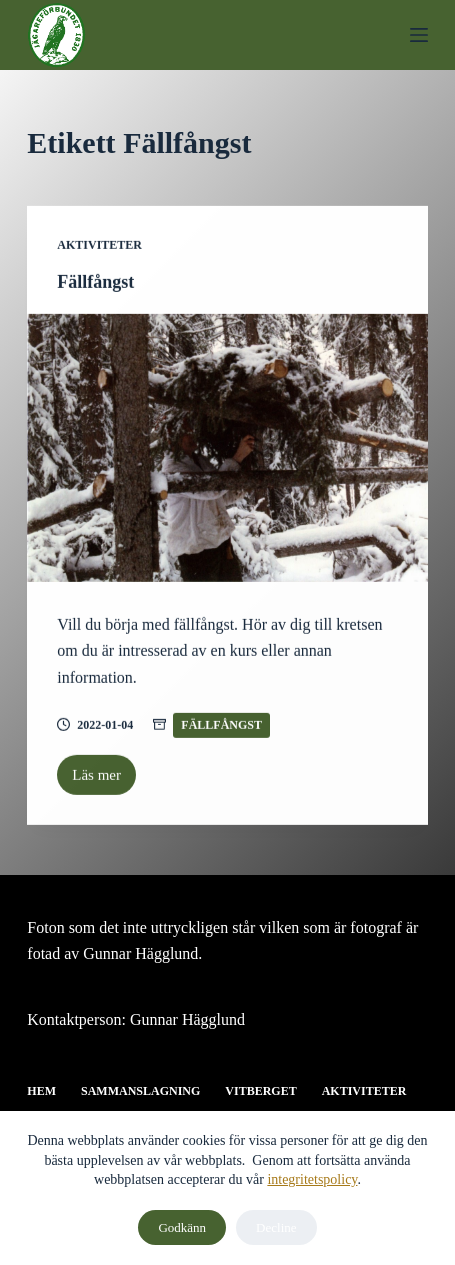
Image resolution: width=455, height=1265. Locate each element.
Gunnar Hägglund (187, 1019)
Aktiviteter (99, 245)
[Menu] (419, 35)
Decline (276, 1227)
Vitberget (260, 1091)
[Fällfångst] (227, 448)
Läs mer (104, 781)
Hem (41, 1091)
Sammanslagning (140, 1091)
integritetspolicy (312, 1179)
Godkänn (182, 1227)
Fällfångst (95, 282)
